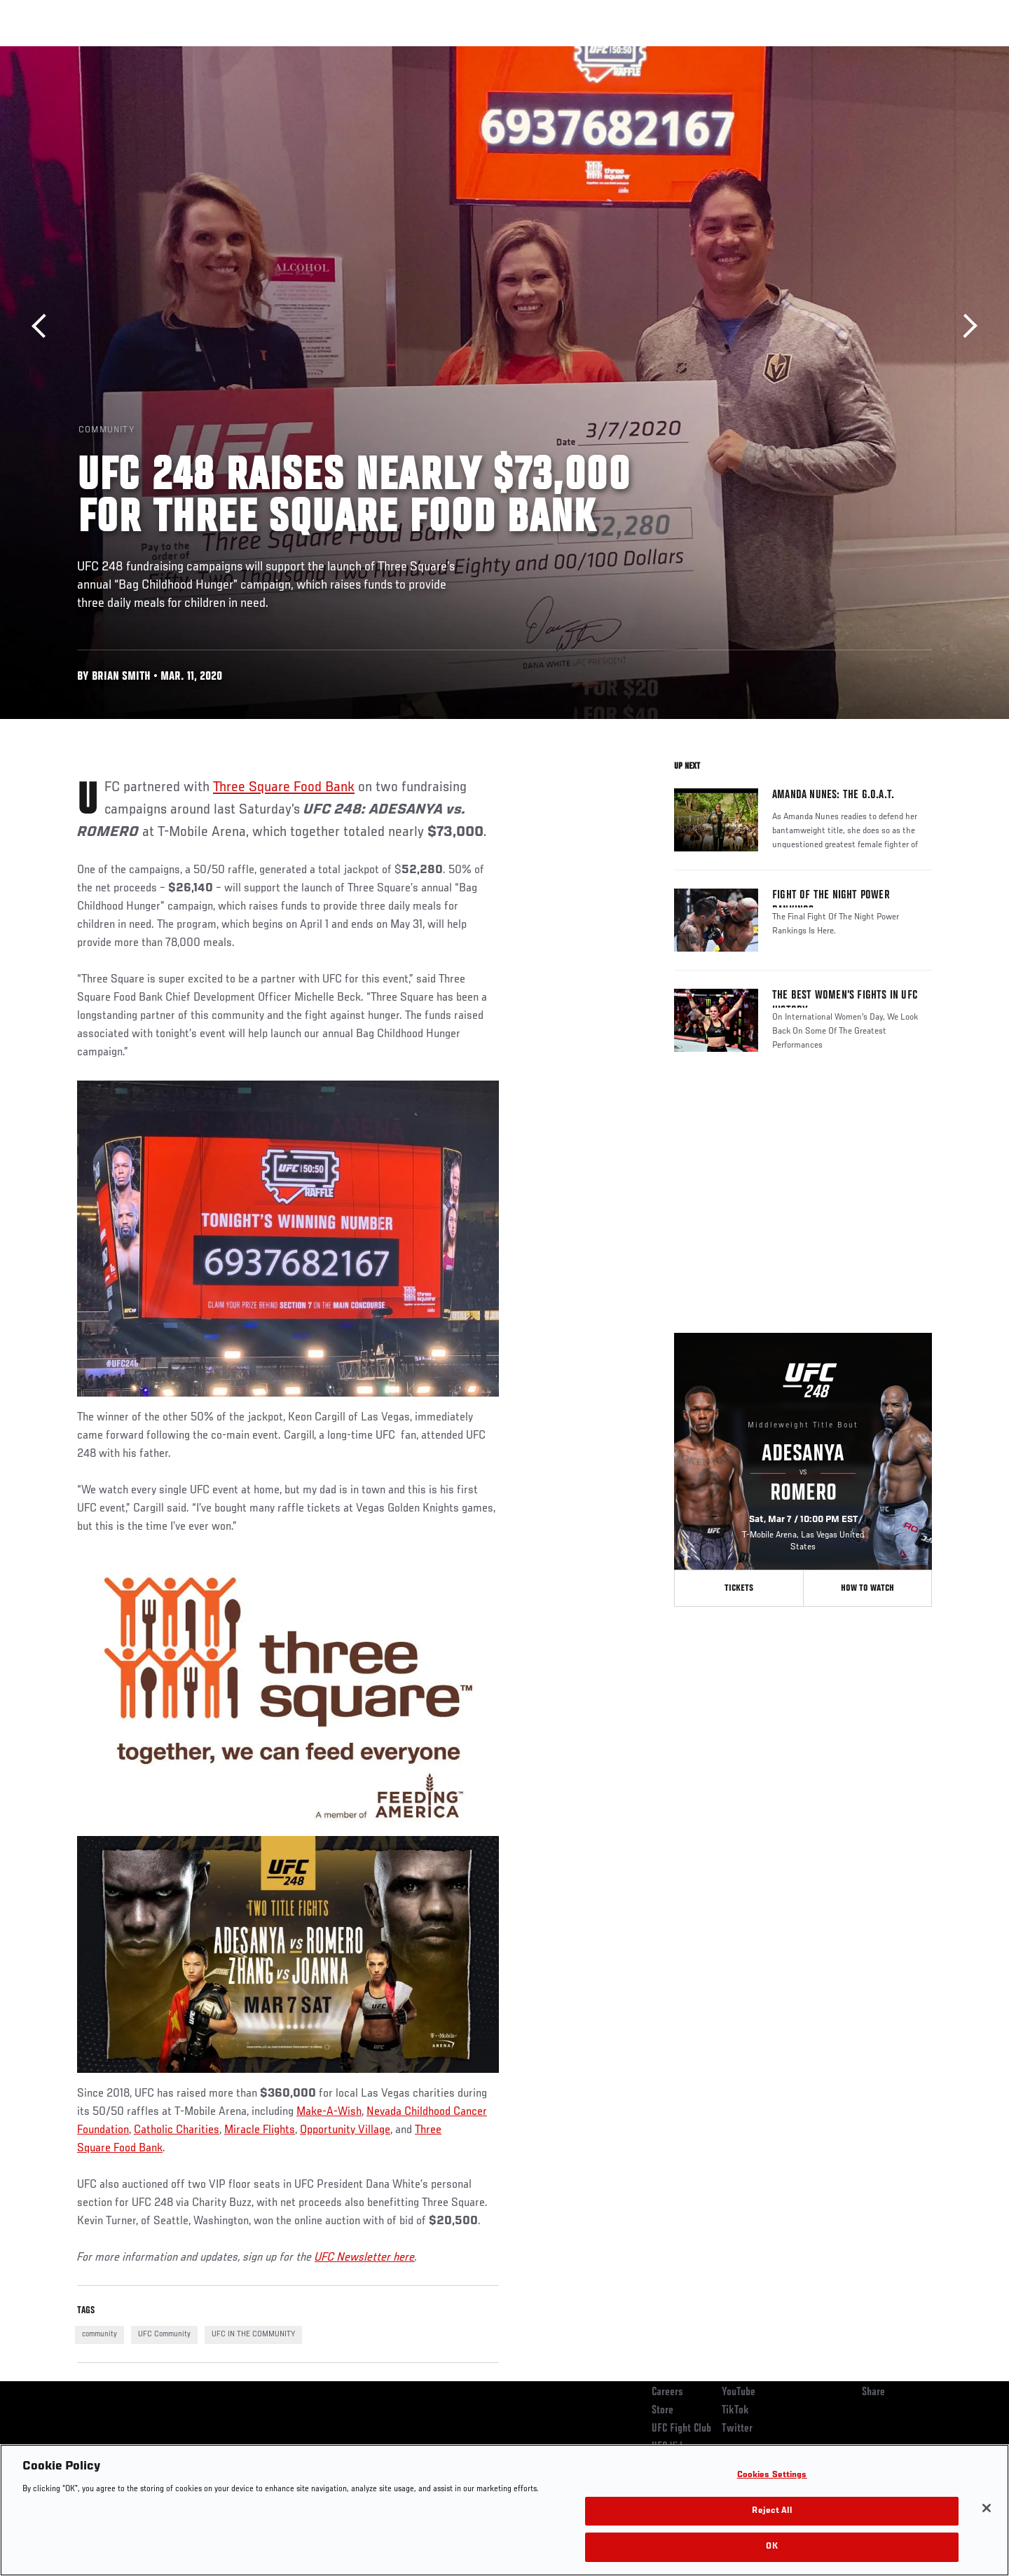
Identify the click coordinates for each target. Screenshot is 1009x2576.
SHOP (901, 53)
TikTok (735, 2410)
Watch (771, 53)
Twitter (737, 2429)
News (238, 53)
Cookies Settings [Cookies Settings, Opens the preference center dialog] (772, 2475)
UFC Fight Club (681, 2429)
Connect (715, 53)
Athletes (183, 53)
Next (965, 326)
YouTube (738, 2392)
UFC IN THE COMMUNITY (253, 2334)
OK (771, 2546)
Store (662, 2410)
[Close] (986, 2508)
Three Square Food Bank (284, 787)
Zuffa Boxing (839, 53)
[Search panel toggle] (939, 53)
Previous (44, 326)
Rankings (121, 53)
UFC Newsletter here (365, 2258)
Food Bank (137, 2148)
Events (61, 53)
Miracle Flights (259, 2130)
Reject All (771, 2511)
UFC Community (164, 2334)
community (99, 2334)
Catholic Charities (176, 2130)
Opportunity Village (345, 2130)
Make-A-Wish (329, 2112)
